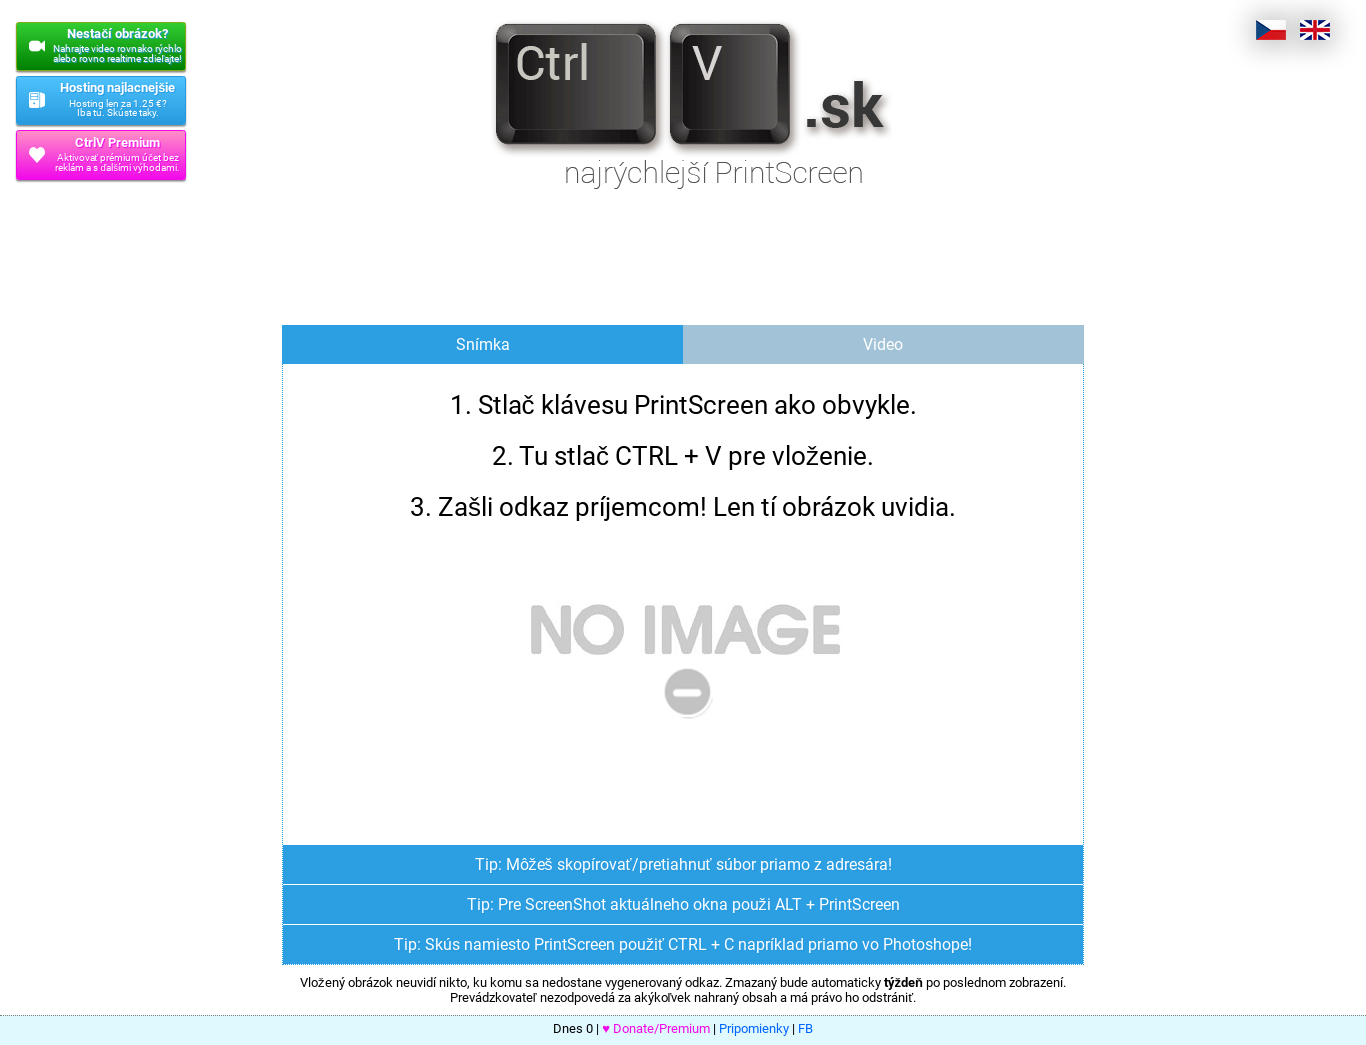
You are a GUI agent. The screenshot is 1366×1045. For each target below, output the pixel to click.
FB (805, 1028)
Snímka (483, 344)
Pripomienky (754, 1028)
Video (883, 344)
